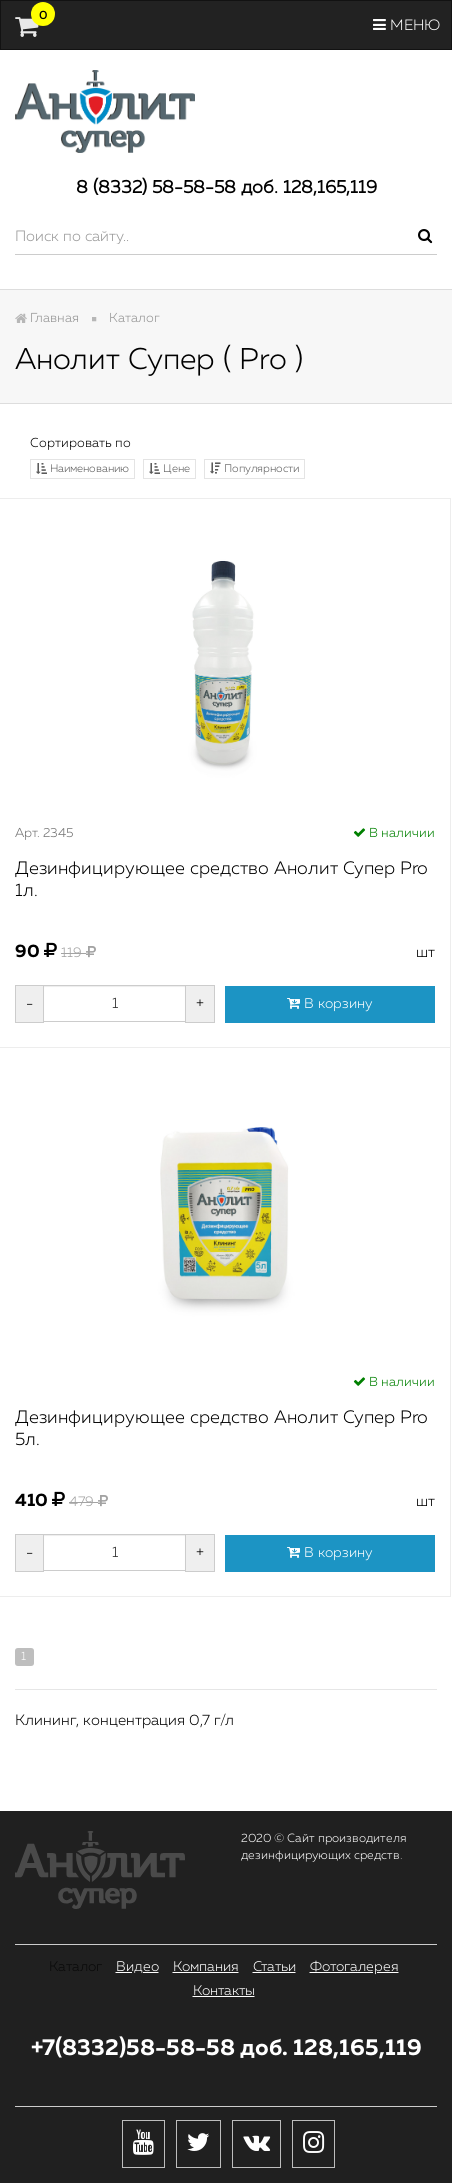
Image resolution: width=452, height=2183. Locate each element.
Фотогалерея (354, 1967)
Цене (169, 468)
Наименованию (82, 468)
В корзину (330, 1003)
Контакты (224, 1991)
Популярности (254, 468)
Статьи (274, 1967)
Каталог (75, 1967)
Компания (206, 1967)
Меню (406, 25)
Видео (137, 1967)
